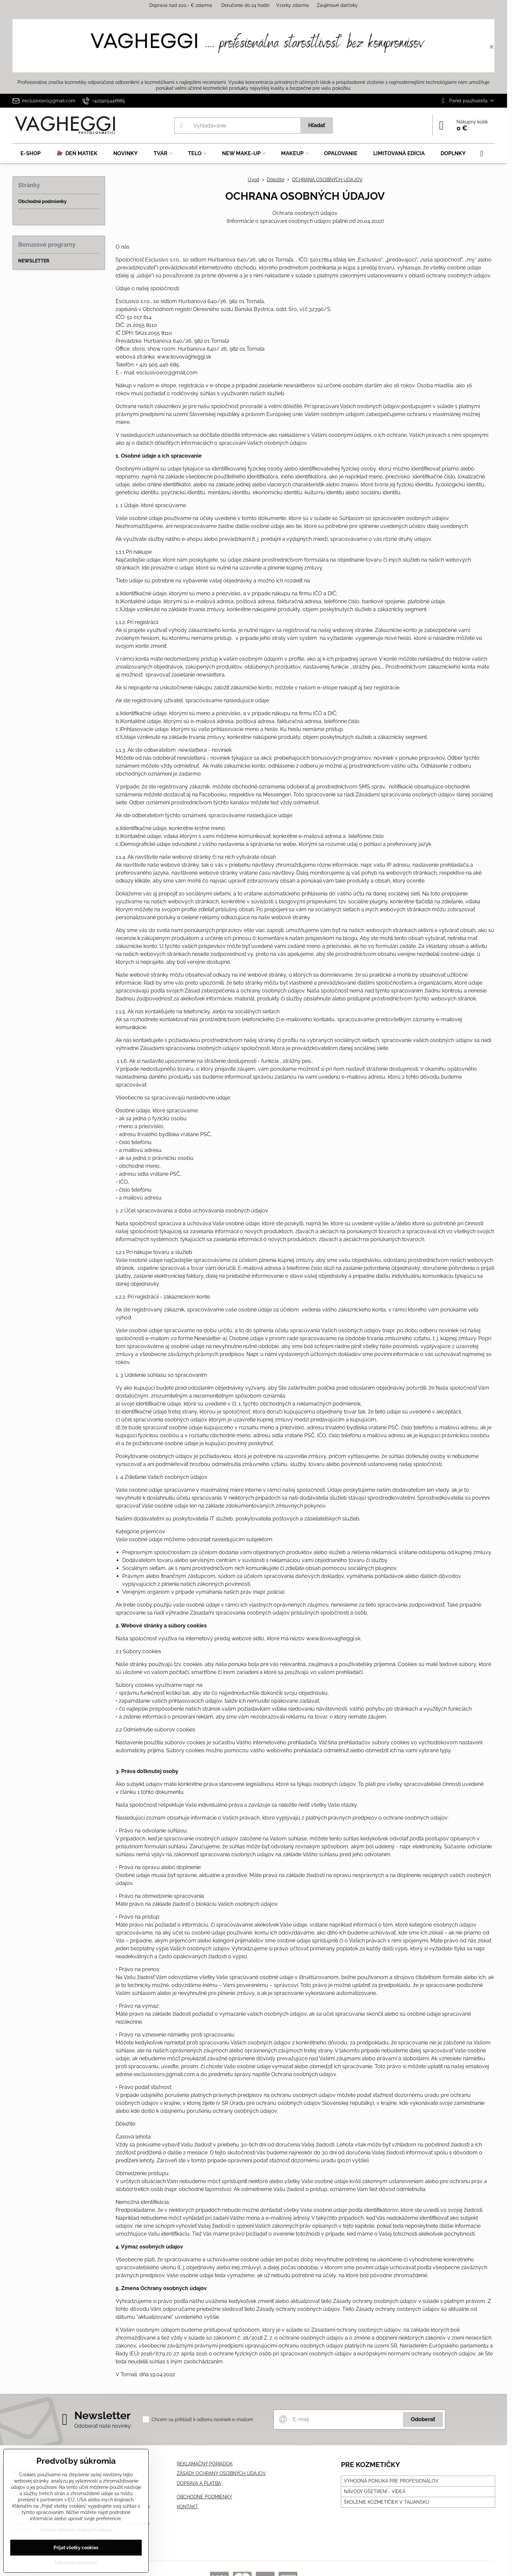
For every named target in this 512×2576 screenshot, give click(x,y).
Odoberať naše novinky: (103, 2426)
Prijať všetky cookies (76, 2547)
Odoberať (423, 2419)
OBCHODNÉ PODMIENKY (204, 2496)
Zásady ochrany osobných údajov (76, 2529)
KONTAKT (187, 2506)
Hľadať (316, 125)
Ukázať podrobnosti (76, 2562)
